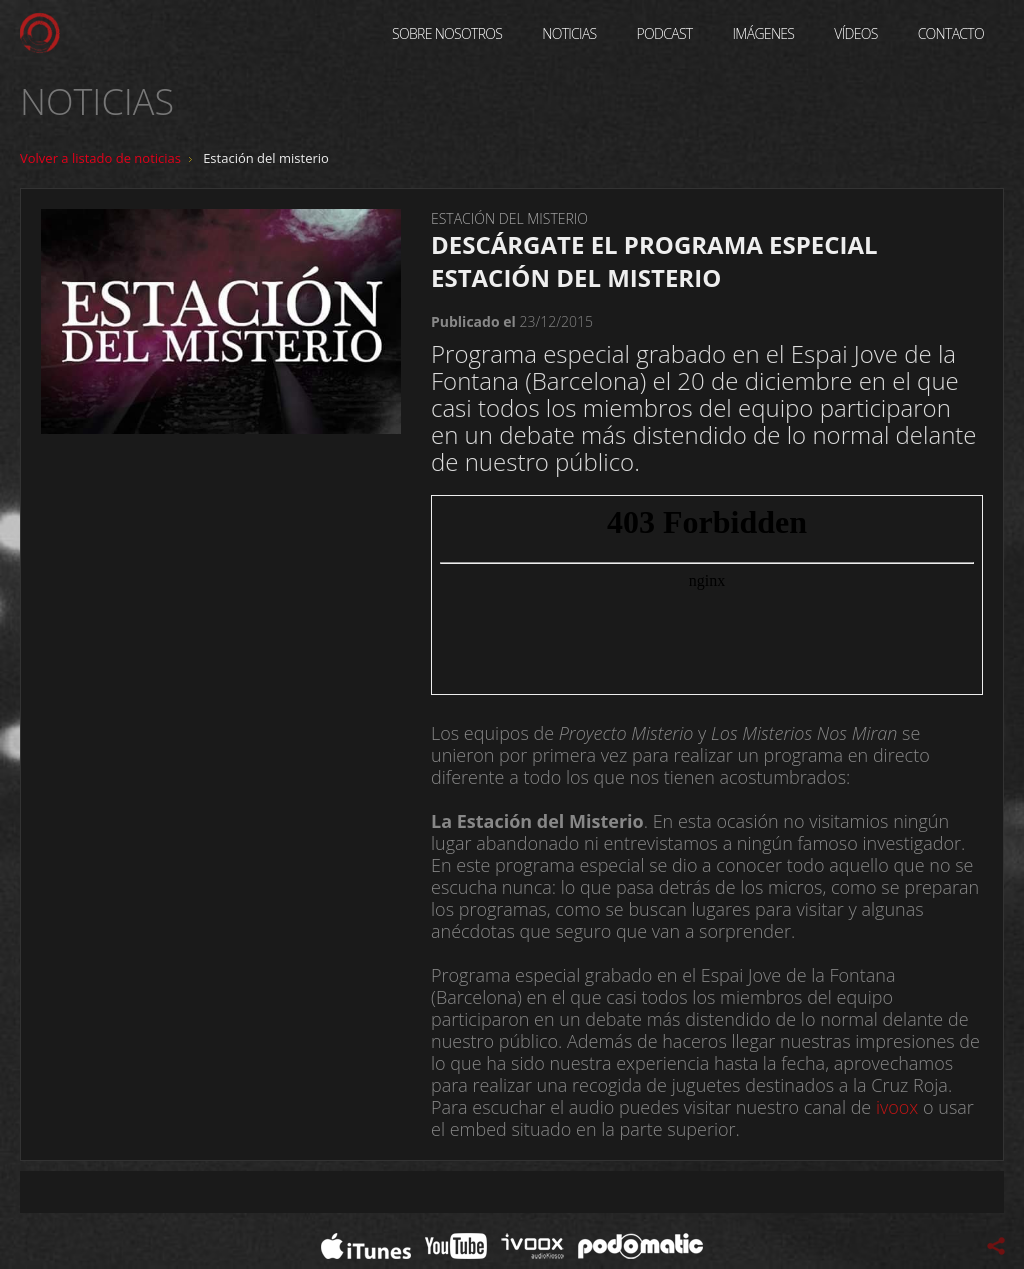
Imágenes (764, 33)
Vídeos (855, 33)
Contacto (951, 33)
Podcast (665, 33)
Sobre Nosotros (447, 33)
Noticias (569, 33)
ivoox (897, 1107)
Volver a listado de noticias (100, 158)
